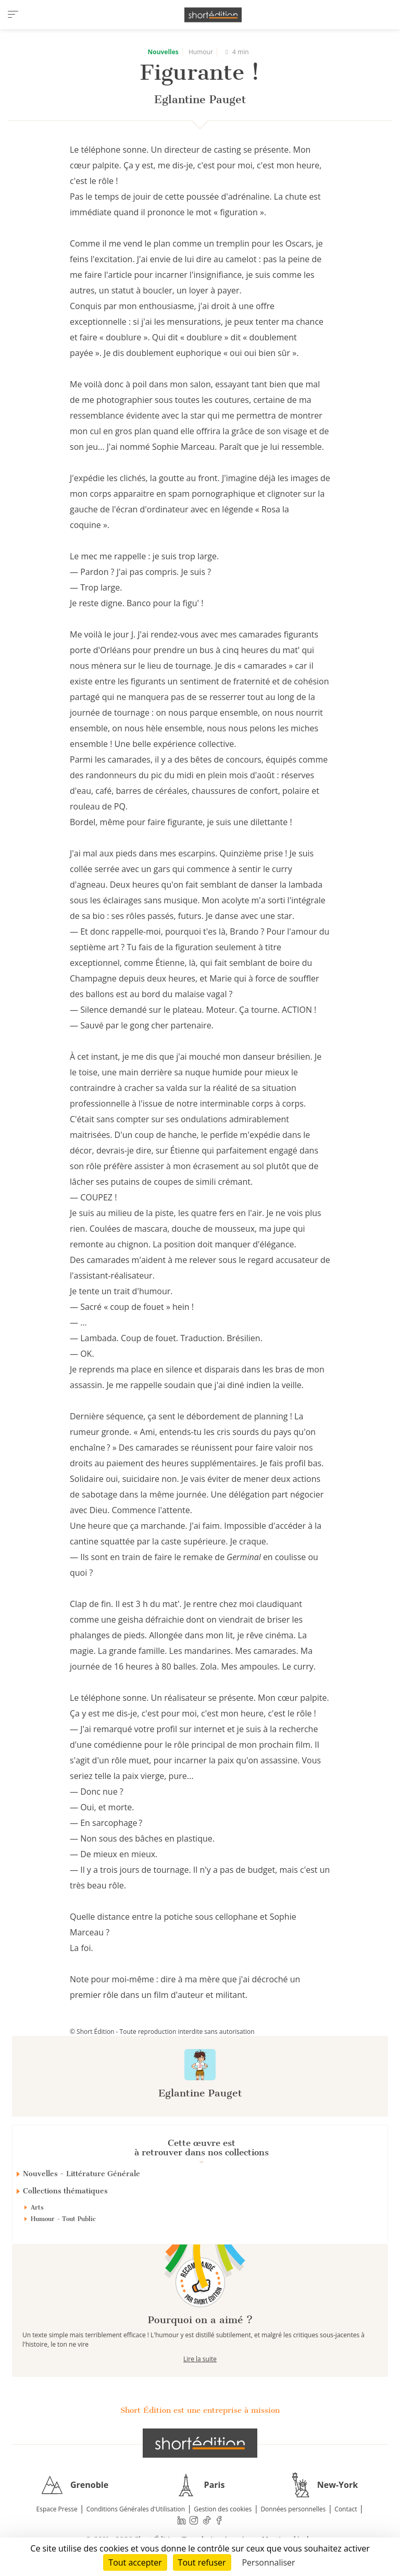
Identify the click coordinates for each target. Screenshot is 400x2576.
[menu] (13, 14)
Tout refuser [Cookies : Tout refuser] (202, 2562)
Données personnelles (293, 2509)
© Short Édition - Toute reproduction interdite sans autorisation (162, 2031)
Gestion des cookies (223, 2509)
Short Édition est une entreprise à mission (200, 2410)
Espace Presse (57, 2509)
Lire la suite (200, 2358)
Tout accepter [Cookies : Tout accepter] (134, 2562)
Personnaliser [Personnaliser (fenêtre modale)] (268, 2562)
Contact (345, 2509)
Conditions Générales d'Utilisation (135, 2509)
